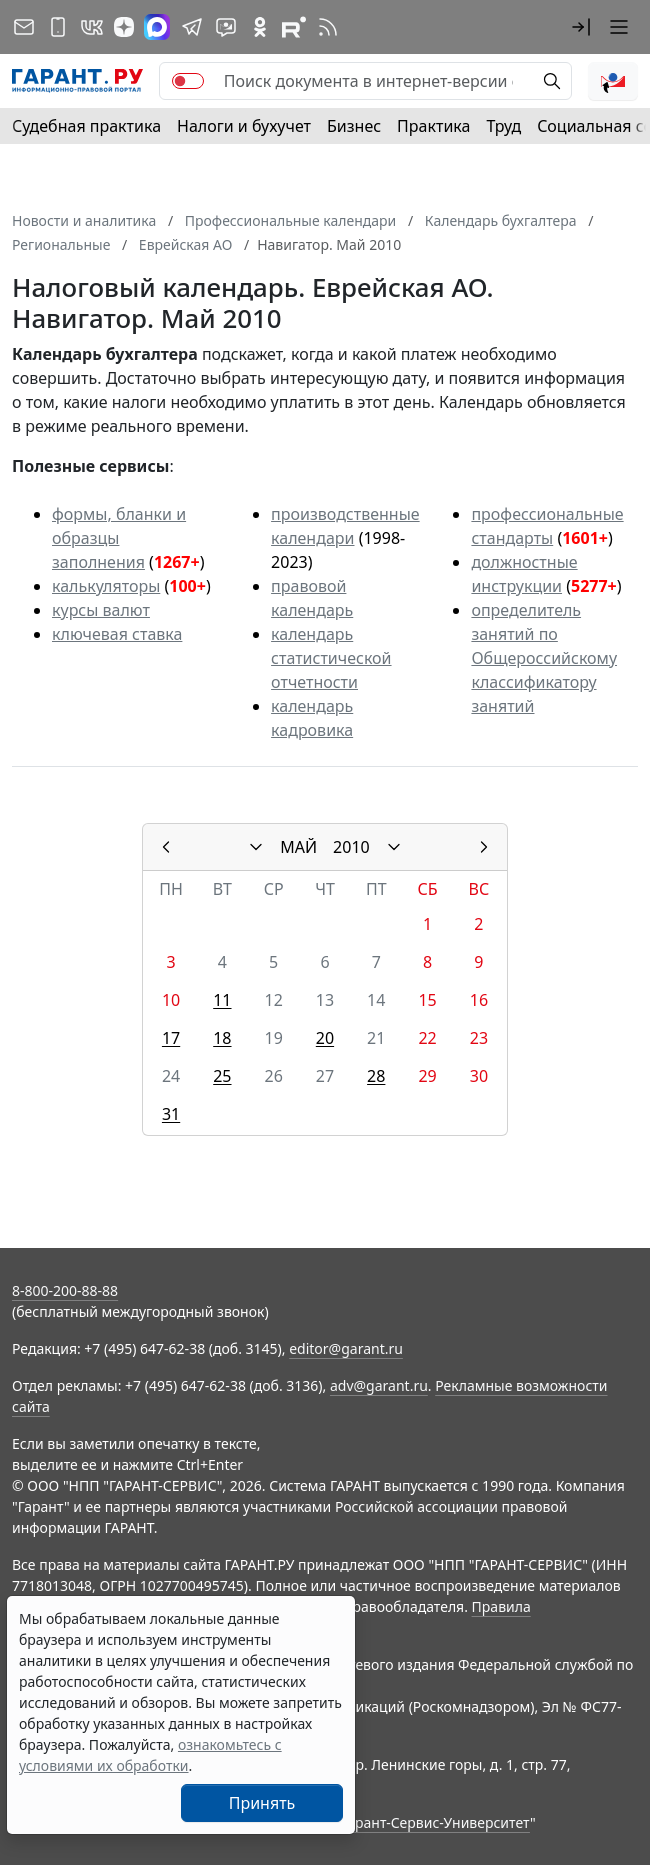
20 (325, 1038)
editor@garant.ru (346, 1348)
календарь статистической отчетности (331, 658)
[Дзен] (124, 27)
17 (171, 1038)
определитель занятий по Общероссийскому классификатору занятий (544, 658)
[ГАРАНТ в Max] (157, 27)
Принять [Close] (262, 1803)
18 (222, 1038)
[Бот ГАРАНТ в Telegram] (226, 27)
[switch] (188, 81)
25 (222, 1076)
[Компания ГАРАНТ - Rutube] (294, 27)
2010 (351, 847)
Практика (433, 126)
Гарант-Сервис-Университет (435, 1822)
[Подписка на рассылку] (24, 27)
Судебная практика (86, 126)
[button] (581, 27)
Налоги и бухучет (244, 126)
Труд (503, 126)
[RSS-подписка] (328, 27)
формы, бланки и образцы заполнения (119, 538)
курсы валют (101, 610)
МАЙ (298, 847)
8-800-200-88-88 (65, 1290)
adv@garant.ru (379, 1385)
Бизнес (354, 126)
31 (171, 1114)
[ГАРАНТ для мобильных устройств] (58, 27)
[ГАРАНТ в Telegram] (192, 27)
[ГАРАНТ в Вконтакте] (92, 27)
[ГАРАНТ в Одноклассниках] (260, 27)
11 (222, 1000)
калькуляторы (106, 586)
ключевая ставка (117, 634)
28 (376, 1076)
